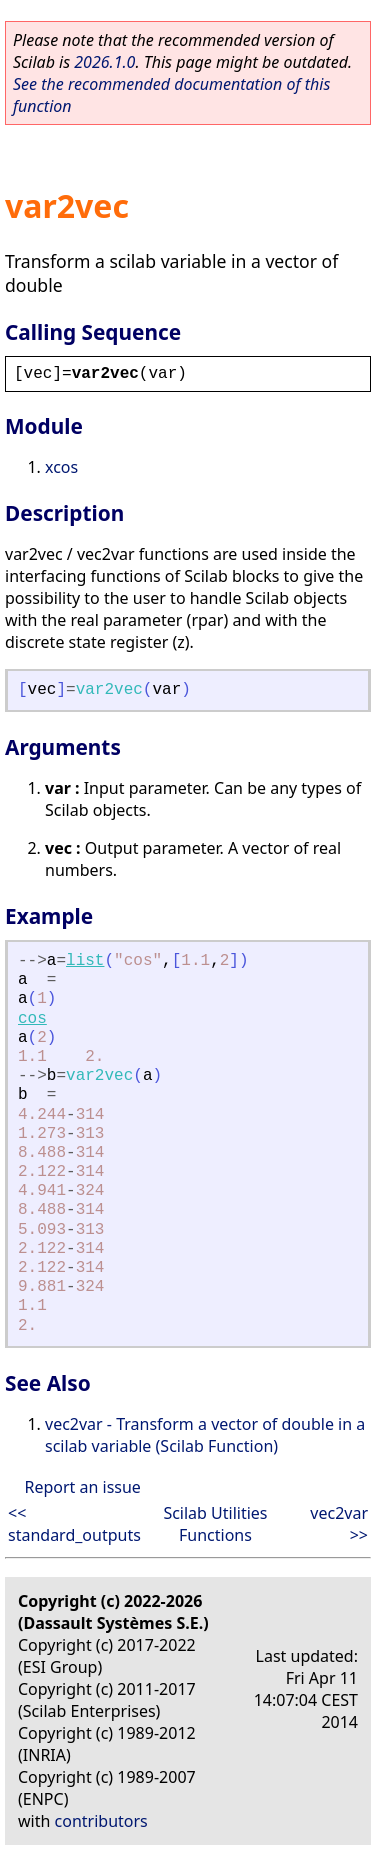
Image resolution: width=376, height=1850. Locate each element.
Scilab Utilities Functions (215, 1524)
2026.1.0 (104, 62)
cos (32, 1019)
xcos (61, 467)
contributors (101, 1821)
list (85, 961)
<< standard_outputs (74, 1524)
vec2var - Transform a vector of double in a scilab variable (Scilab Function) (205, 1435)
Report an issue (82, 1487)
